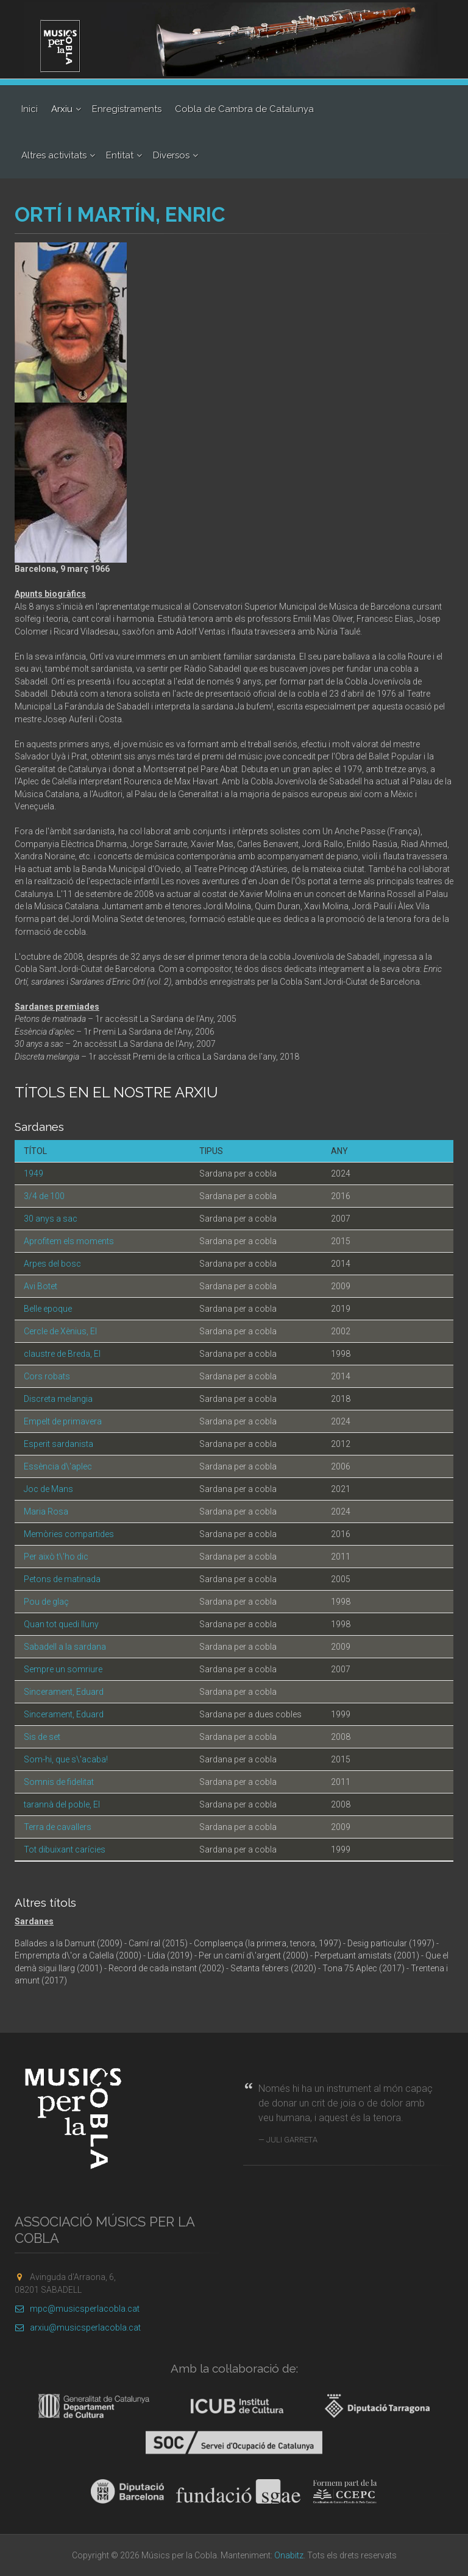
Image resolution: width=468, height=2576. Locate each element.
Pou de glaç (46, 1601)
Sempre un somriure (63, 1669)
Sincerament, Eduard (64, 1692)
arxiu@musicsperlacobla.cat (78, 2327)
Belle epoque (48, 1309)
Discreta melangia (58, 1399)
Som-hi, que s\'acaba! (66, 1759)
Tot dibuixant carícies (64, 1849)
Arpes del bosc (52, 1264)
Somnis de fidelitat (59, 1782)
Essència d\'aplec (58, 1466)
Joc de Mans (48, 1489)
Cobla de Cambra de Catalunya (244, 109)
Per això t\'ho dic (56, 1556)
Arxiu (62, 109)
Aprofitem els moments (69, 1241)
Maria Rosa (46, 1511)
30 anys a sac (50, 1218)
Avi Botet (40, 1286)
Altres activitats (54, 155)
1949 (33, 1173)
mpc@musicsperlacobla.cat (77, 2309)
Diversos (171, 155)
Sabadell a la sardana (65, 1647)
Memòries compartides (69, 1534)
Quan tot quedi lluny (61, 1624)
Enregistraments (126, 109)
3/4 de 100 (44, 1196)
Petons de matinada (62, 1579)
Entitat (119, 155)
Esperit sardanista (58, 1444)
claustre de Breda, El (62, 1354)
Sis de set (42, 1737)
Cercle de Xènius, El (60, 1331)
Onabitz (288, 2555)
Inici (29, 109)
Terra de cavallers (57, 1827)
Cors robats (47, 1376)
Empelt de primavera (63, 1421)
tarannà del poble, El (62, 1804)
